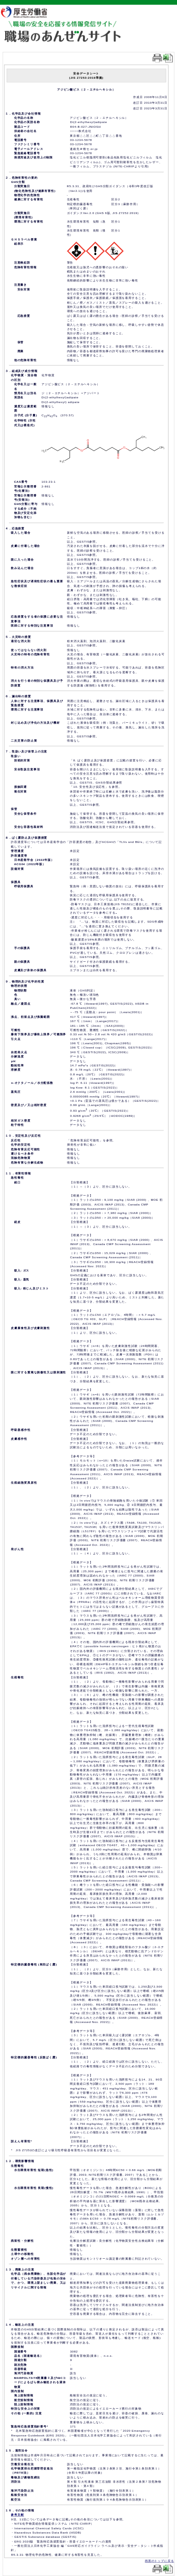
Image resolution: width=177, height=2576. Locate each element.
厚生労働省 (29, 11)
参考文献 (17, 2515)
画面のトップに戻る (159, 2561)
